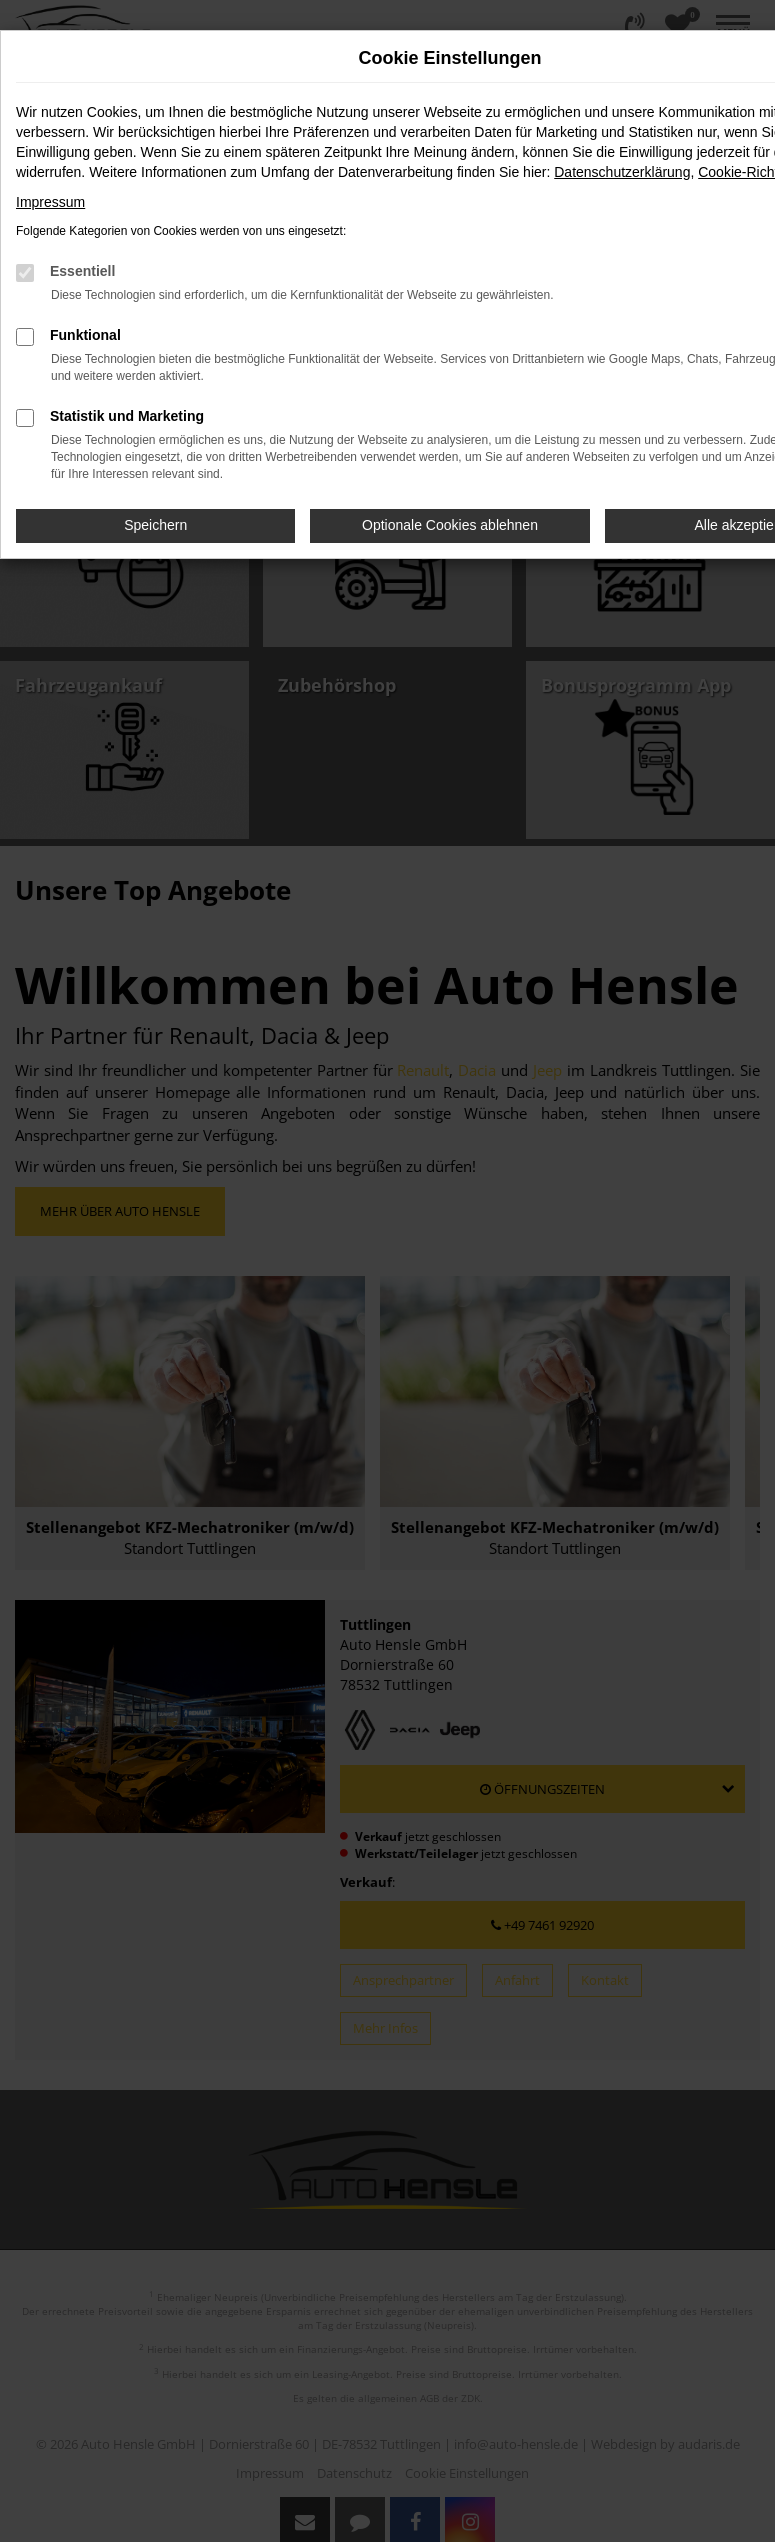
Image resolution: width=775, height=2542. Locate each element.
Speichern (155, 525)
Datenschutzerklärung (622, 172)
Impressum (50, 202)
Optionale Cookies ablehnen (450, 525)
